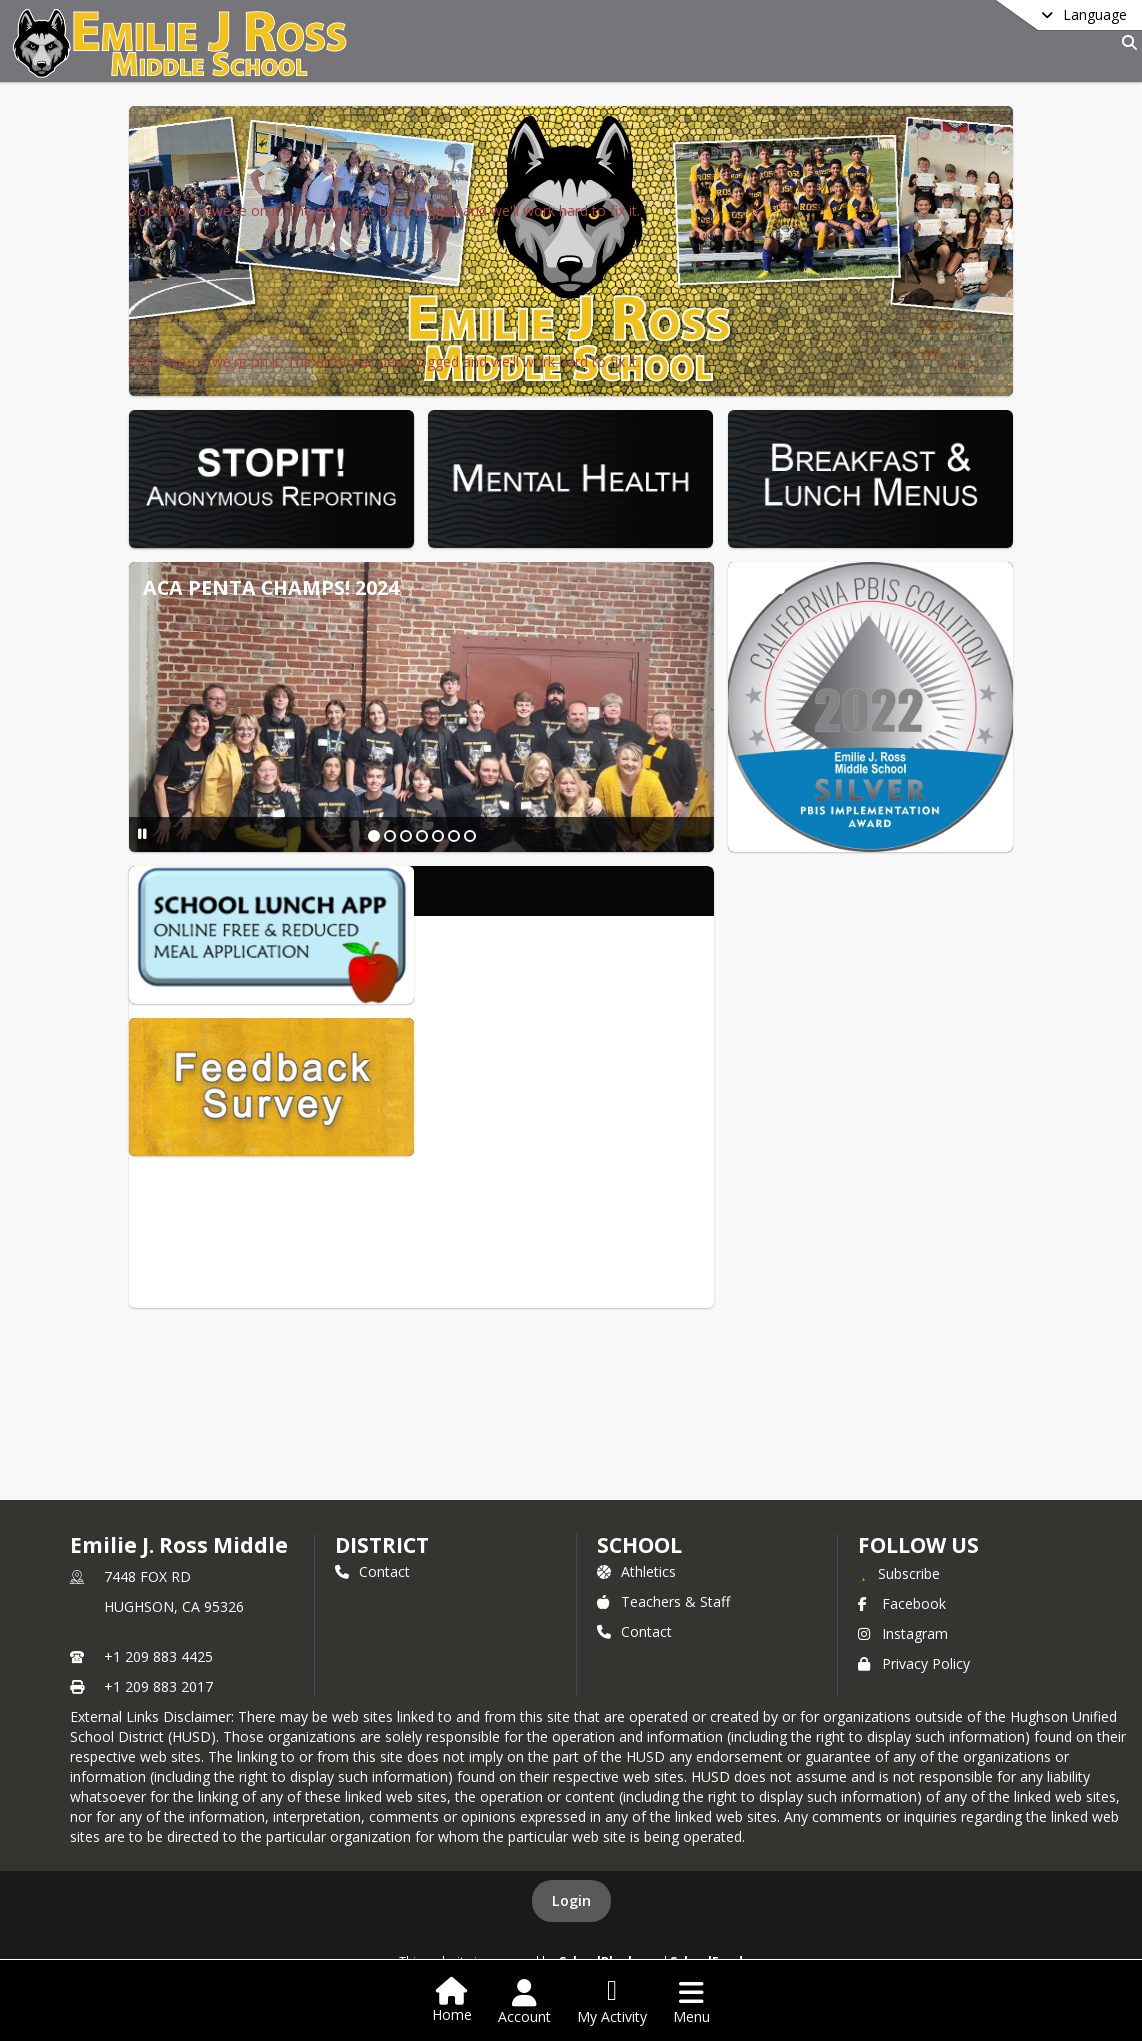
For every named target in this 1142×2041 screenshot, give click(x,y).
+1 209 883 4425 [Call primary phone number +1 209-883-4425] (158, 1656)
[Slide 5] (438, 836)
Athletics (636, 1571)
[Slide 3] (406, 836)
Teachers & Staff (663, 1601)
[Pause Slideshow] (142, 833)
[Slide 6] (454, 836)
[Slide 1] (374, 836)
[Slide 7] (470, 836)
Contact (372, 1571)
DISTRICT (382, 1545)
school (639, 1545)
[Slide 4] (422, 836)
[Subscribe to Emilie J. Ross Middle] (899, 1573)
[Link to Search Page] (1125, 42)
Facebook (902, 1603)
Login (571, 1900)
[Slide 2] (390, 836)
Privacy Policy (914, 1663)
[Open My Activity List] (612, 2002)
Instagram (903, 1633)
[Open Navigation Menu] (691, 2002)
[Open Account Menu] (524, 2002)
